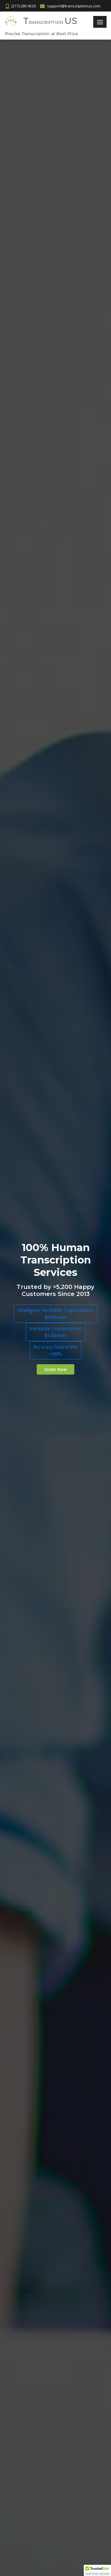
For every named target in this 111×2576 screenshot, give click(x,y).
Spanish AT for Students (34, 1444)
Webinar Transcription (31, 2176)
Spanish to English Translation (40, 1392)
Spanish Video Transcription (38, 1461)
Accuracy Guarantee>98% (55, 168)
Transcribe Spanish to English (40, 1514)
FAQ (13, 2052)
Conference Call (25, 2165)
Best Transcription (28, 2220)
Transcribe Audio (26, 2355)
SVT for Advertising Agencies (39, 1479)
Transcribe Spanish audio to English (46, 1496)
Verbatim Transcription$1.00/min (56, 150)
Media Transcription (29, 2187)
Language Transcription (33, 2413)
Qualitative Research (30, 2289)
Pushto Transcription (30, 2478)
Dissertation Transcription (35, 2322)
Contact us (20, 2031)
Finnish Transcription (30, 2435)
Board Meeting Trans (31, 2154)
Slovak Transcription (29, 2500)
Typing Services (25, 2231)
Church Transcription (30, 2209)
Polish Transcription (29, 2468)
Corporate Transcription (33, 2143)
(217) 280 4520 (60, 1683)
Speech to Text (25, 2344)
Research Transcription (33, 2300)
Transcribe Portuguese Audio (40, 1357)
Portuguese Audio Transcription (42, 1339)
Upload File (20, 2042)
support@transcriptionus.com (60, 1691)
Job (12, 2085)
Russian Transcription (31, 2489)
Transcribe (20, 2377)
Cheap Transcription (29, 2198)
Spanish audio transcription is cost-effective (46, 1200)
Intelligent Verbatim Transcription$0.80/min (55, 132)
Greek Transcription (29, 2446)
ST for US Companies (31, 1409)
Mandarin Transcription (32, 2457)
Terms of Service (26, 2063)
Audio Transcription (29, 2122)
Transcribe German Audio (36, 1322)
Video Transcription (29, 2133)
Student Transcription (31, 2267)
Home (15, 2020)
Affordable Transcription (34, 2333)
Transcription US (26, 688)
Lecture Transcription (31, 2278)
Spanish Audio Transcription (38, 1427)
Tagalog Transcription (31, 2511)
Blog (13, 2074)
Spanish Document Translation (41, 1374)
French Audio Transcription (37, 1304)
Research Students (28, 2311)
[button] (97, 2570)
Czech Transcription (29, 2424)
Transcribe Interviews (31, 2366)
